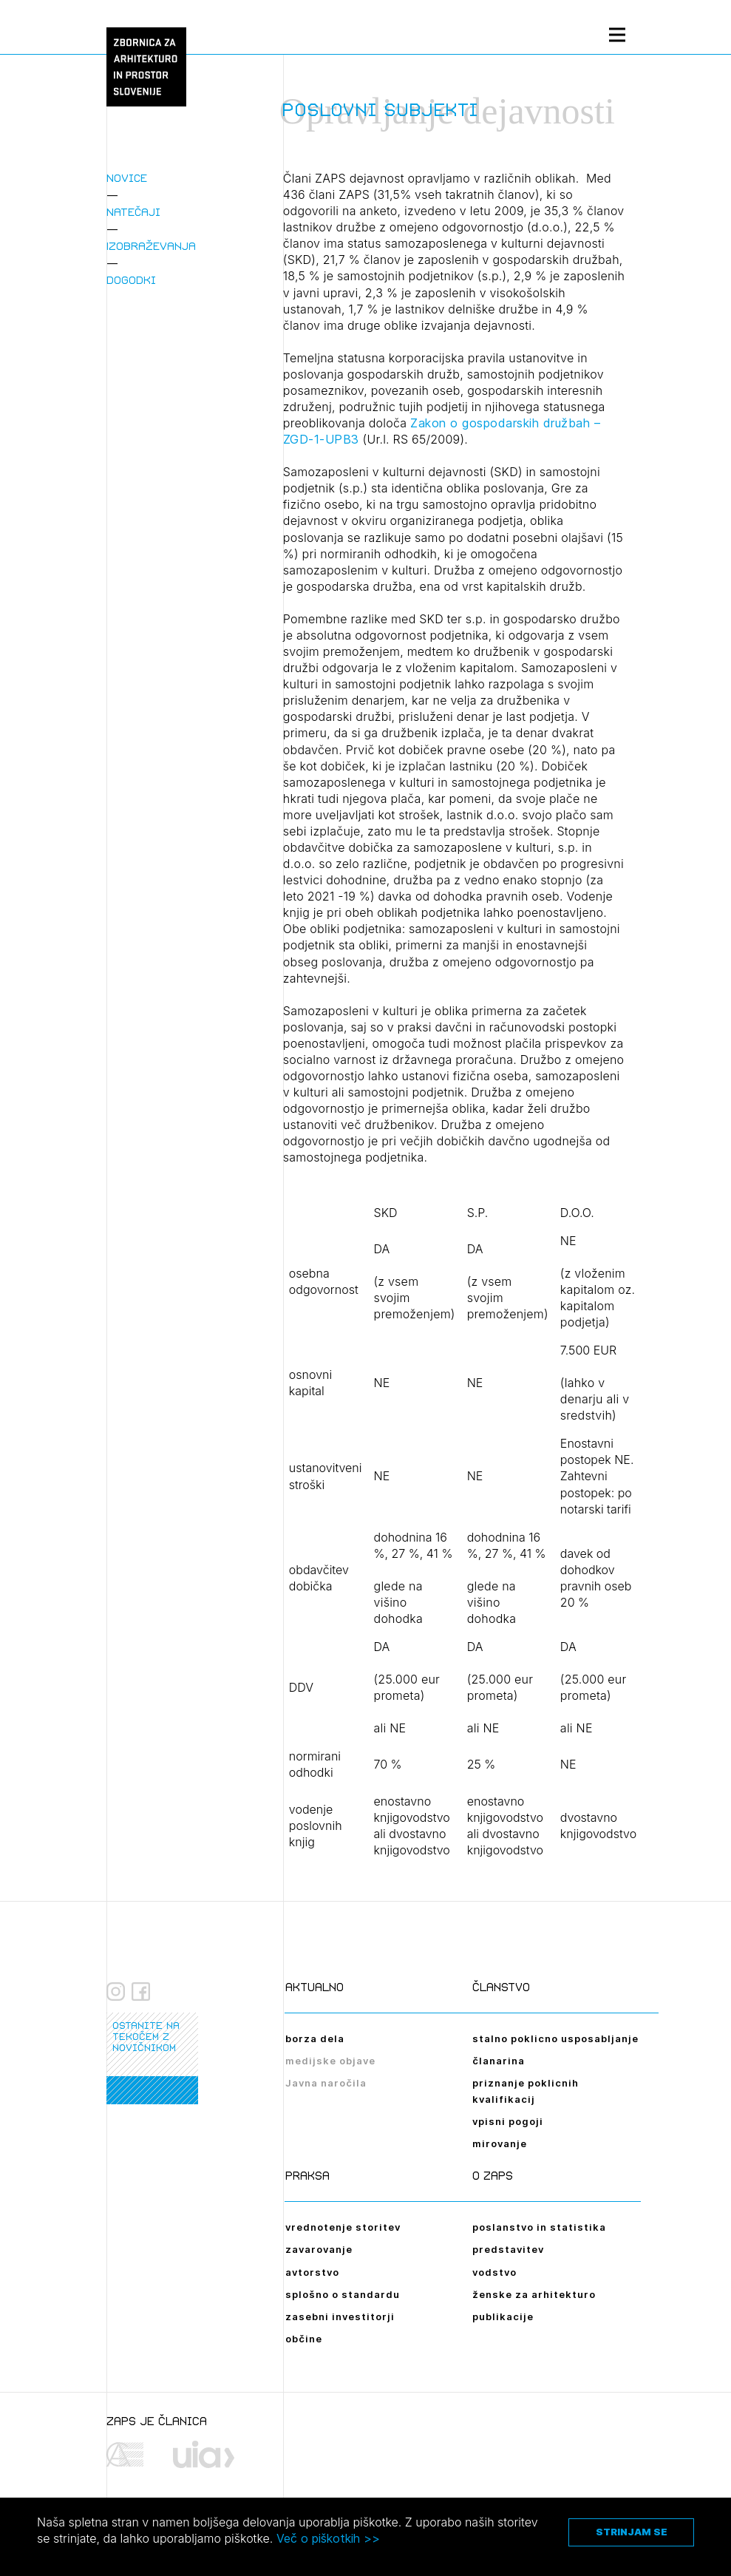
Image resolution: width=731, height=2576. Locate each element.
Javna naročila (326, 2082)
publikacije (503, 2316)
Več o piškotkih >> (328, 2538)
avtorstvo (312, 2272)
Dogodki (131, 280)
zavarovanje (319, 2249)
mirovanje (499, 2143)
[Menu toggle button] (617, 34)
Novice (126, 178)
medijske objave (330, 2060)
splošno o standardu (342, 2294)
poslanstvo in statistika (539, 2227)
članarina (498, 2060)
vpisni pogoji (507, 2121)
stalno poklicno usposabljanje (555, 2038)
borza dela (314, 2038)
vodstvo (494, 2272)
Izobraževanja (151, 246)
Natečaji (133, 212)
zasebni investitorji (340, 2316)
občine (303, 2338)
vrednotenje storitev (343, 2227)
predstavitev (508, 2249)
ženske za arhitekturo (534, 2294)
